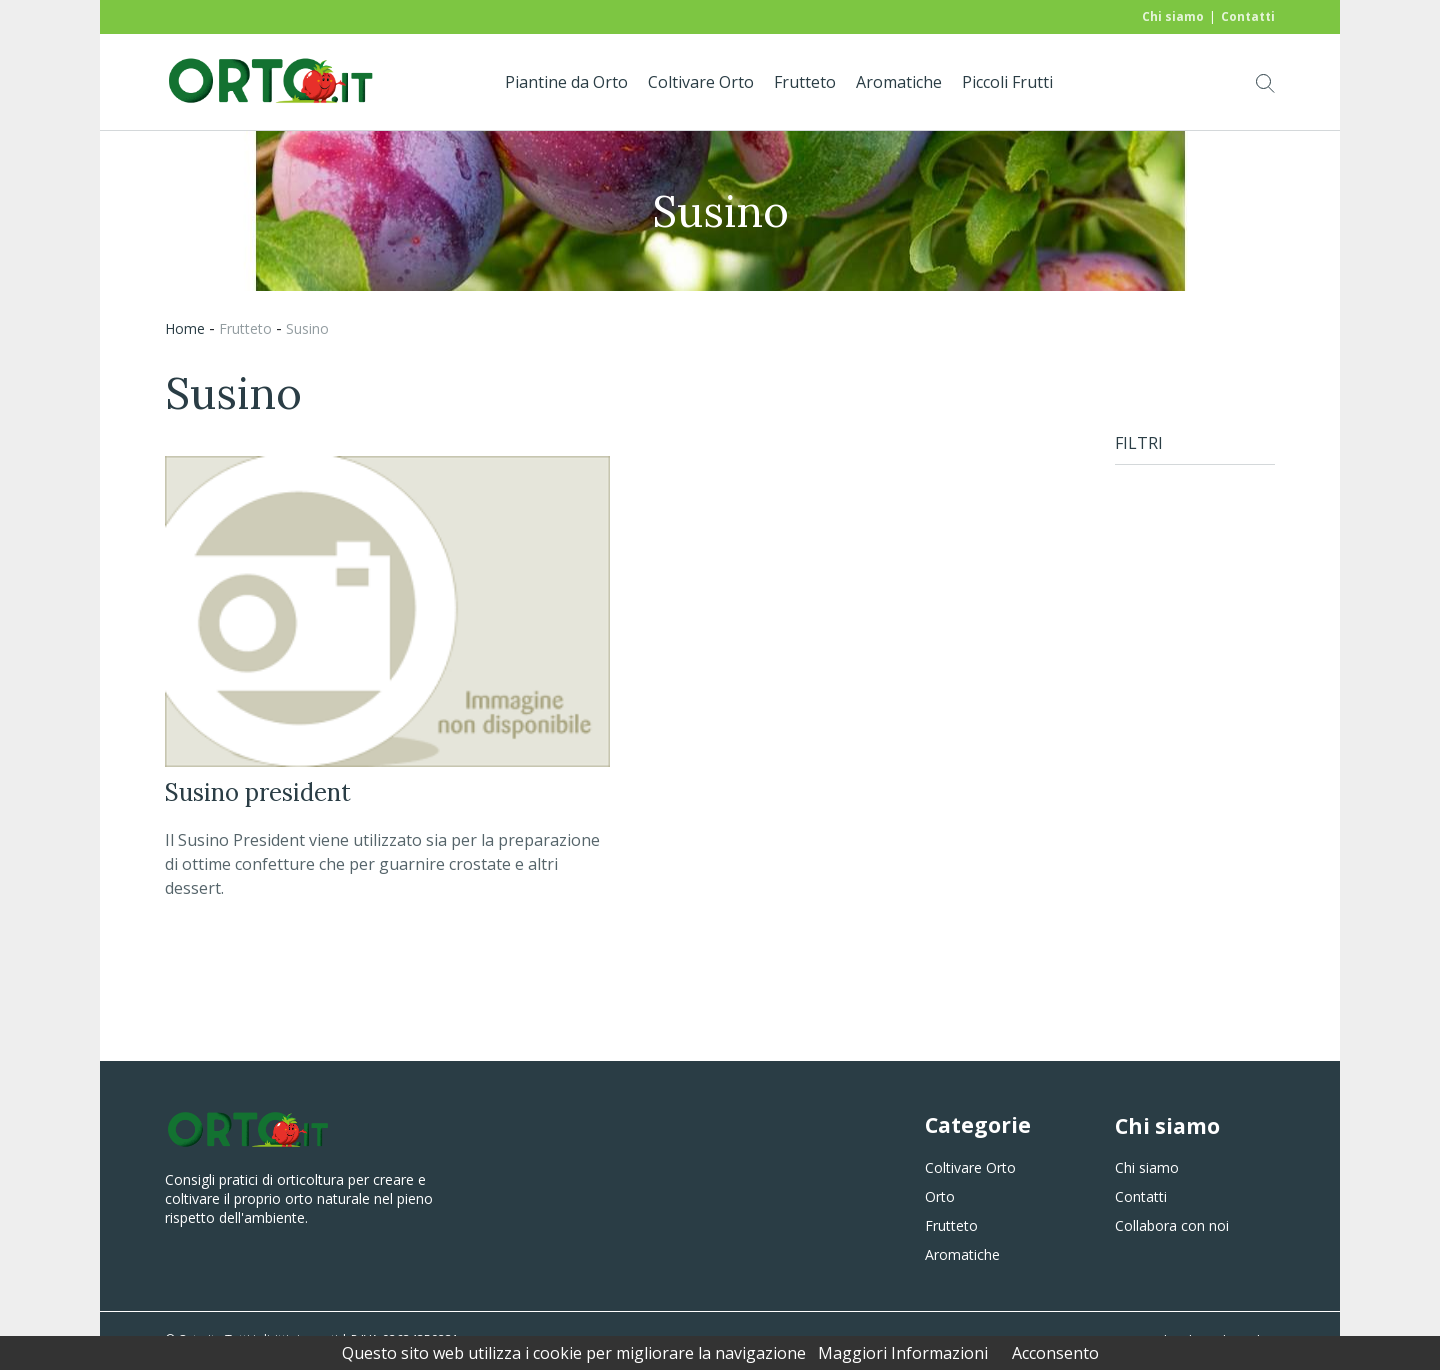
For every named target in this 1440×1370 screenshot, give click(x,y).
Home (185, 328)
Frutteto (805, 82)
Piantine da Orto (566, 82)
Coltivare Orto (701, 82)
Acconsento (1055, 1353)
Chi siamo (1173, 16)
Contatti (1248, 16)
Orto (940, 1196)
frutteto (245, 328)
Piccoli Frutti (1007, 82)
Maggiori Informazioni (903, 1353)
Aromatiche (899, 82)
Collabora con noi (1172, 1225)
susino (307, 328)
